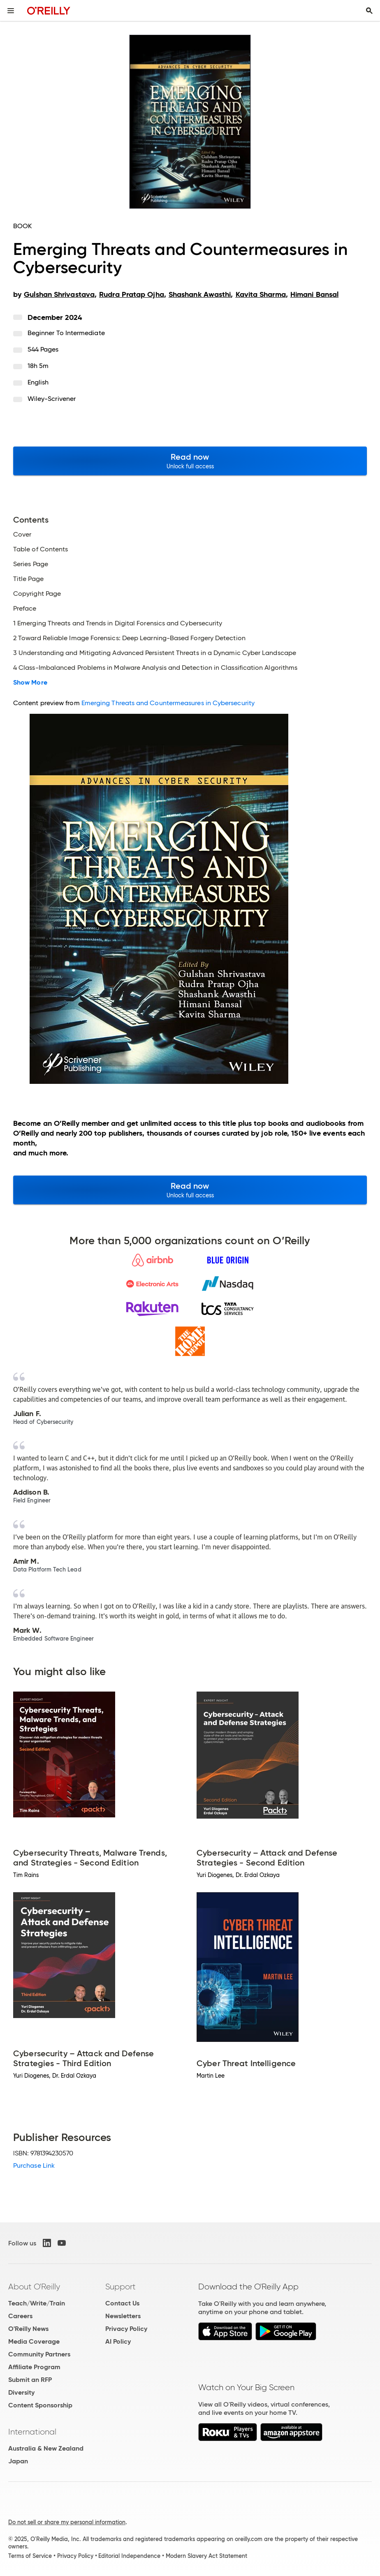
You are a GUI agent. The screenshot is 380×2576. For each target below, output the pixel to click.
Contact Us (122, 2303)
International (32, 2432)
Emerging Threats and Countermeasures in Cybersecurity (168, 703)
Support (120, 2286)
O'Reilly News (28, 2328)
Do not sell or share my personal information (66, 2522)
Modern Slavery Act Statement (206, 2556)
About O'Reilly (34, 2286)
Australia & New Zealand (45, 2448)
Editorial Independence (129, 2556)
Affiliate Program (34, 2367)
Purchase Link (34, 2165)
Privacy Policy (126, 2328)
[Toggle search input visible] (369, 11)
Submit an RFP (30, 2379)
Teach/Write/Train (36, 2303)
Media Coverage (34, 2341)
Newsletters (123, 2316)
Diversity (21, 2392)
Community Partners (39, 2354)
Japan (18, 2461)
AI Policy (118, 2341)
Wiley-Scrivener (52, 399)
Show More (30, 682)
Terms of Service (30, 2556)
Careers (20, 2316)
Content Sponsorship (40, 2405)
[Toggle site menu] (11, 11)
